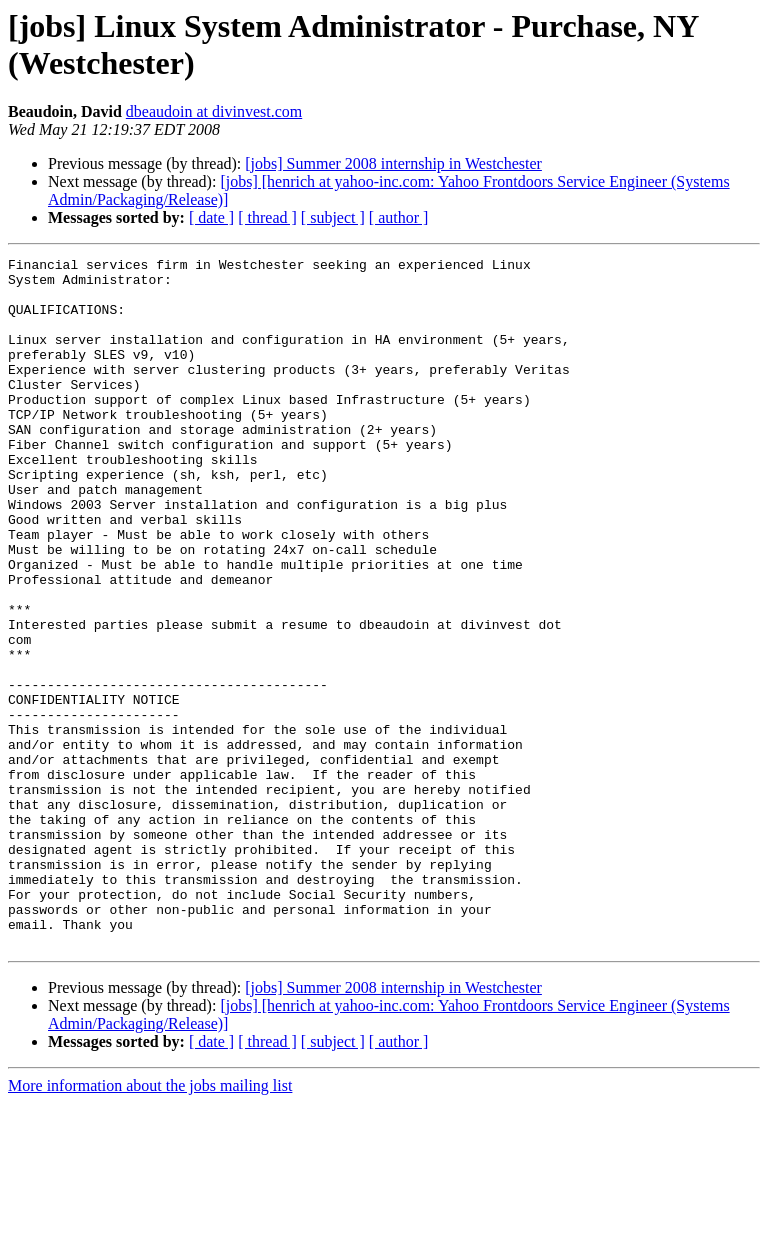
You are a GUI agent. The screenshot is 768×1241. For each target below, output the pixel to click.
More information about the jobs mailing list (150, 1223)
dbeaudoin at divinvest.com (214, 111)
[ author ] (399, 217)
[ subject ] (333, 217)
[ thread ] (267, 217)
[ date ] (211, 217)
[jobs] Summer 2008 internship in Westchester (393, 163)
